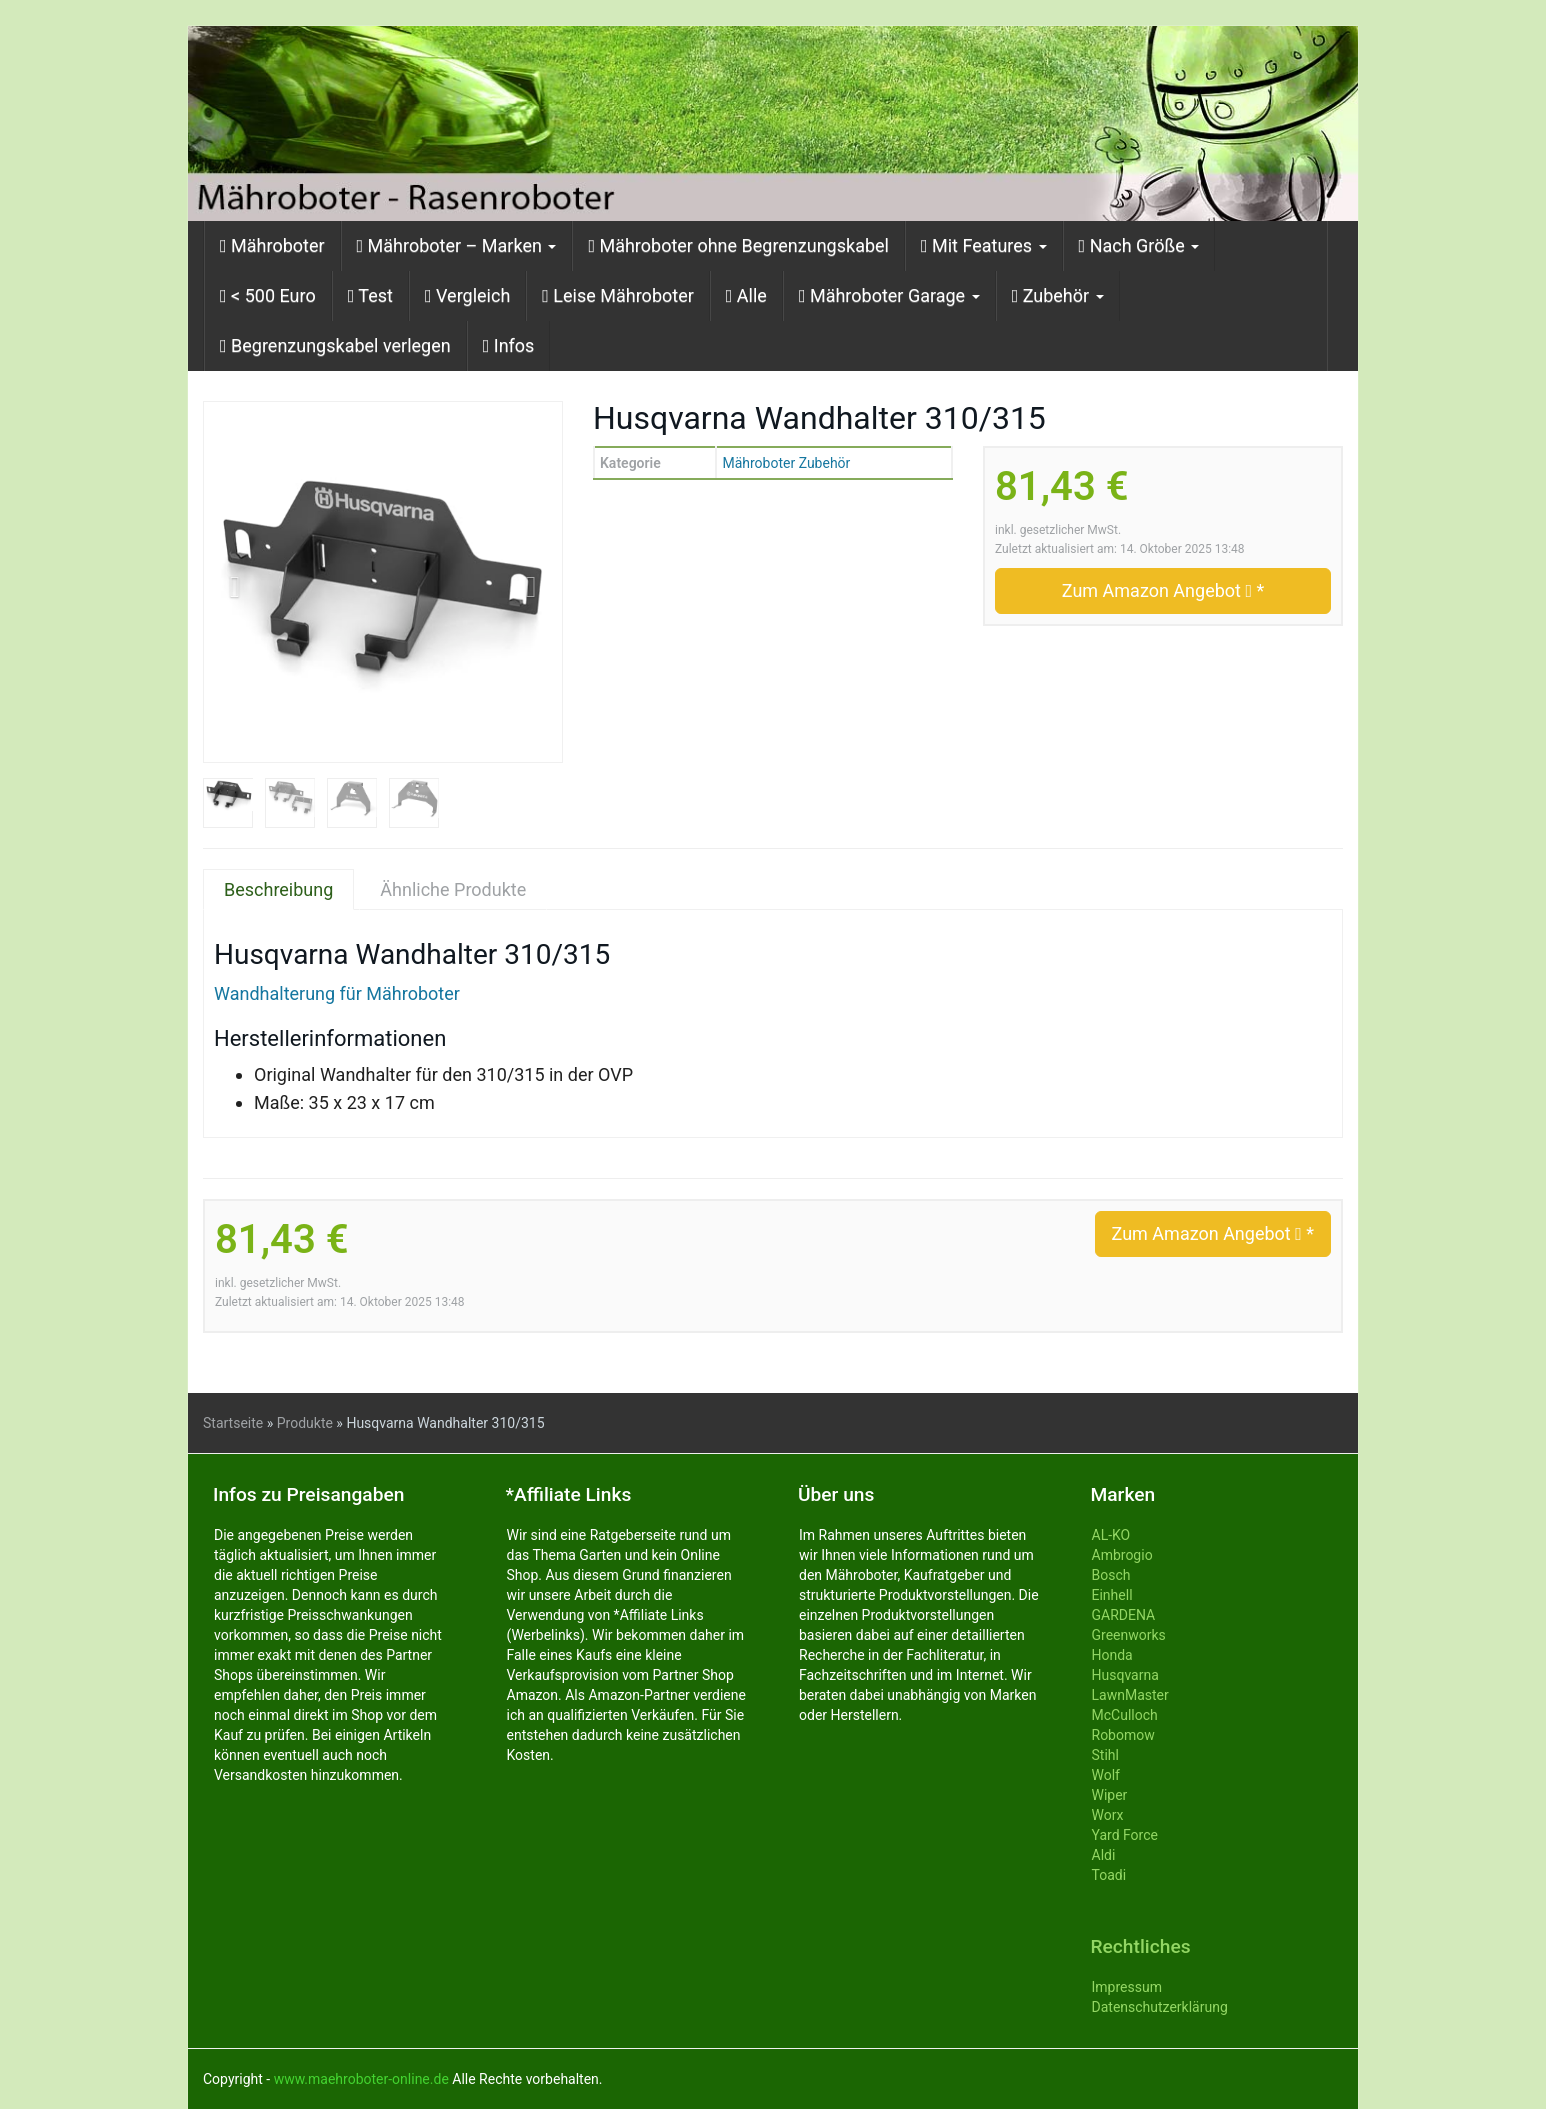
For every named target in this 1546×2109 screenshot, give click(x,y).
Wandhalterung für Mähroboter (337, 993)
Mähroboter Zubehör (786, 463)
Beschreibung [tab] (278, 889)
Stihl (1105, 1755)
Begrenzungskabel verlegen (335, 345)
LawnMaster (1130, 1695)
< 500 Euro (268, 295)
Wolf (1106, 1775)
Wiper (1110, 1795)
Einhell (1112, 1595)
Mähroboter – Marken (457, 245)
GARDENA (1124, 1615)
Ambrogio (1122, 1555)
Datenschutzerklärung (1160, 2007)
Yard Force (1125, 1835)
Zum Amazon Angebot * (1163, 590)
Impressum (1127, 1987)
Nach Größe (1139, 245)
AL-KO (1111, 1535)
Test (370, 295)
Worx (1108, 1815)
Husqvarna (1125, 1675)
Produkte (305, 1423)
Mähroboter (272, 245)
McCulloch (1125, 1715)
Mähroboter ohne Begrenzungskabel (738, 245)
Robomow (1123, 1735)
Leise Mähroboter (617, 295)
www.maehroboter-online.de (361, 2079)
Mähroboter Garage (889, 295)
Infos (509, 345)
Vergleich (467, 295)
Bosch (1111, 1575)
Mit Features (984, 245)
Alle (746, 295)
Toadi (1109, 1875)
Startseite (233, 1423)
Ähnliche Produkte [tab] (453, 889)
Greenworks (1129, 1635)
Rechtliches (1141, 1946)
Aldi (1104, 1855)
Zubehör (1058, 295)
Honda (1112, 1655)
